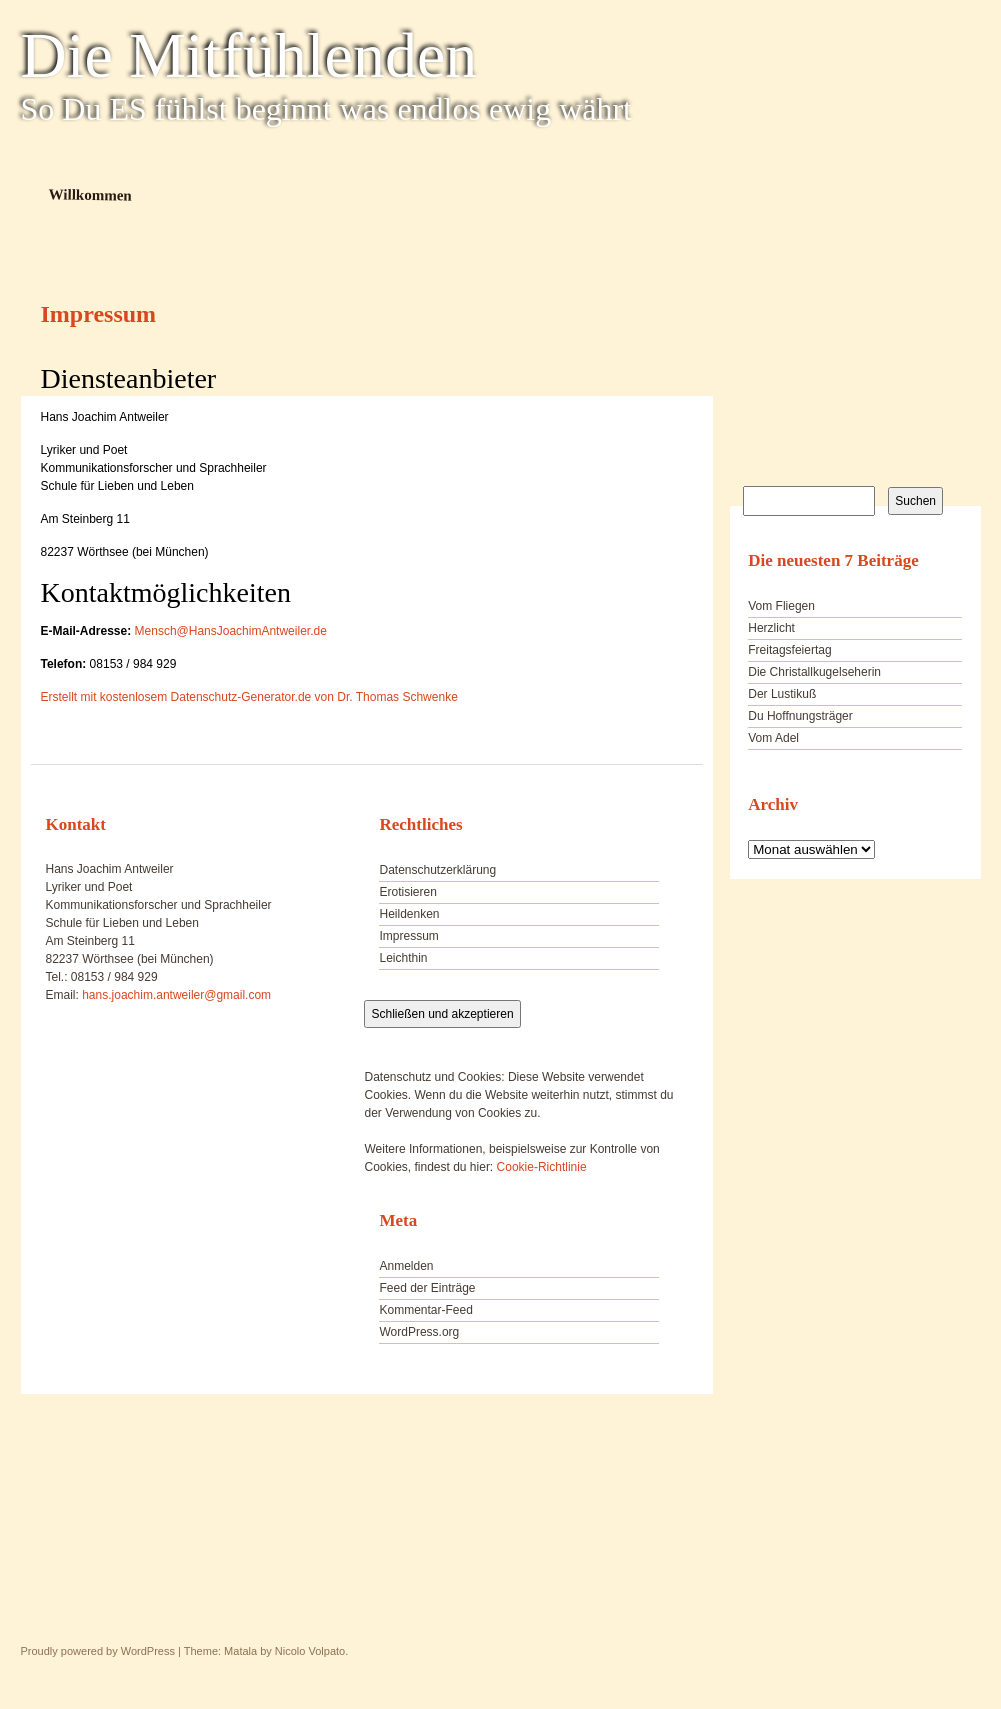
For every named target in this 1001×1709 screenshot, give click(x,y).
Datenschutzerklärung (437, 870)
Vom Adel (773, 738)
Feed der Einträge (427, 1288)
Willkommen (89, 194)
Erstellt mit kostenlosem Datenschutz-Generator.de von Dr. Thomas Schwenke (249, 697)
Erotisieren (407, 892)
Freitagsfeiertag (789, 650)
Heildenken (409, 914)
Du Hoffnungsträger (800, 716)
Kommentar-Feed (425, 1310)
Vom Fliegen (781, 606)
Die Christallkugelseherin (814, 672)
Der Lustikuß (782, 694)
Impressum (408, 936)
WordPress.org (419, 1332)
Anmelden (406, 1266)
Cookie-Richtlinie (542, 1167)
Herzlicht (771, 628)
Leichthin (403, 958)
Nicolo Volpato (310, 1651)
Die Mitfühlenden (249, 56)
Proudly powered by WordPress (98, 1651)
